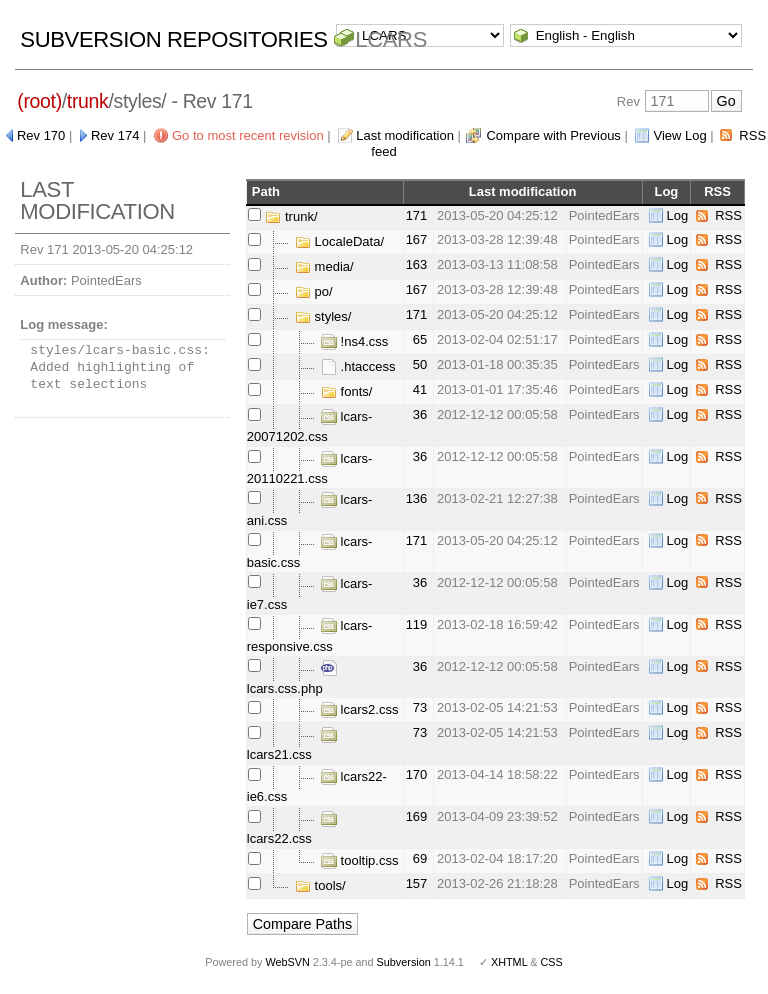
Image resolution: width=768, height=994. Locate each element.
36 (420, 414)
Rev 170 (41, 135)
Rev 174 (115, 135)
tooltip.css (359, 860)
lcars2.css (359, 709)
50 (420, 364)
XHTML (509, 962)
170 (417, 774)
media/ (324, 266)
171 (417, 215)
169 (417, 816)
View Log (679, 135)
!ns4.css (354, 341)
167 (417, 239)
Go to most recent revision (248, 135)
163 (417, 264)
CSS (552, 962)
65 (420, 339)
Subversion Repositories (173, 39)
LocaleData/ (339, 241)
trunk (88, 101)
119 (417, 624)
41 (420, 389)
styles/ (323, 316)
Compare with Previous (553, 135)
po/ (314, 291)
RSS (728, 215)
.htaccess (358, 366)
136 (417, 498)
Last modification (405, 135)
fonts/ (346, 391)
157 (417, 883)
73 (420, 707)
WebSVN (287, 962)
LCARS (391, 39)
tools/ (320, 885)
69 (420, 858)
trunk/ (291, 216)
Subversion (404, 962)
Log (678, 215)
